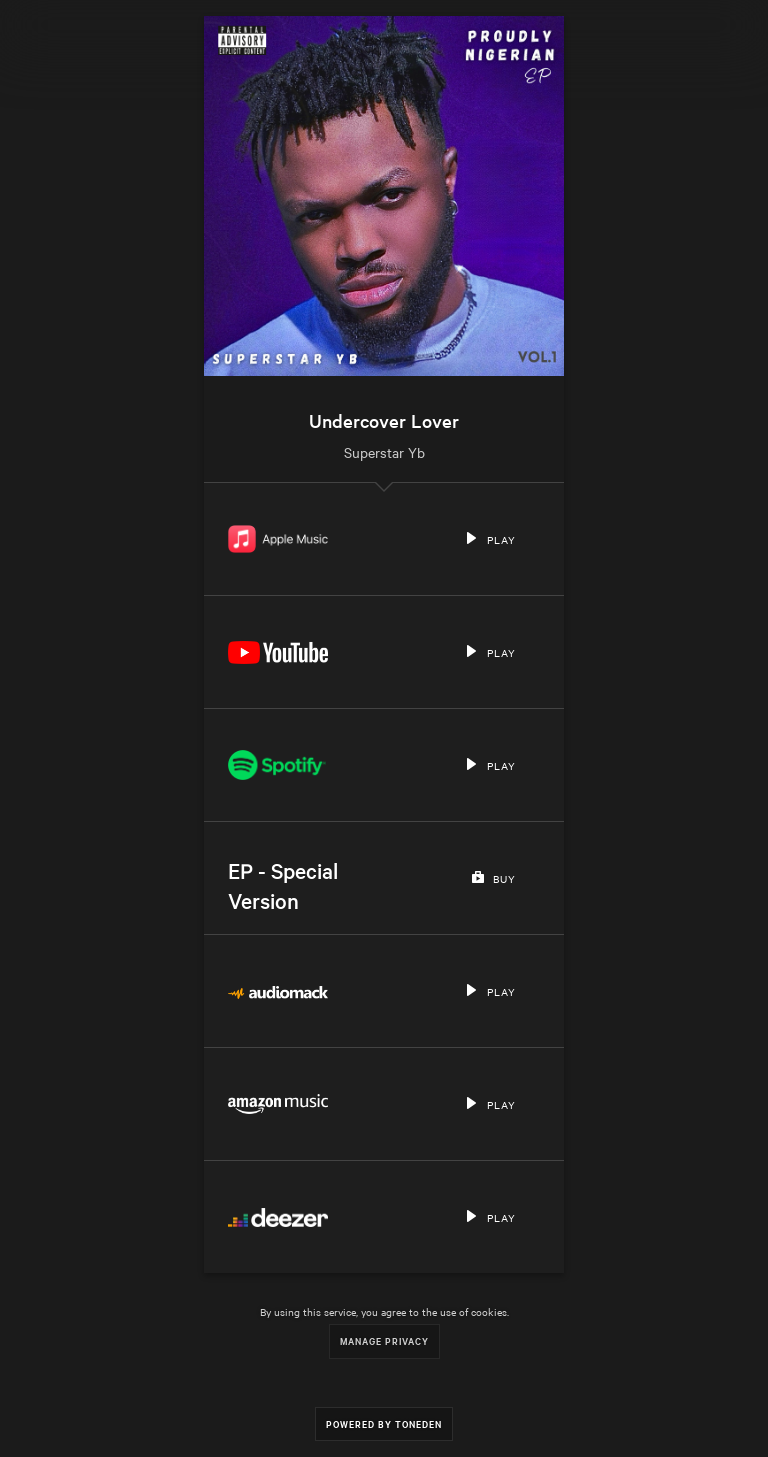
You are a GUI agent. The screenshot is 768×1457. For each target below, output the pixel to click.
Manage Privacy (384, 1340)
